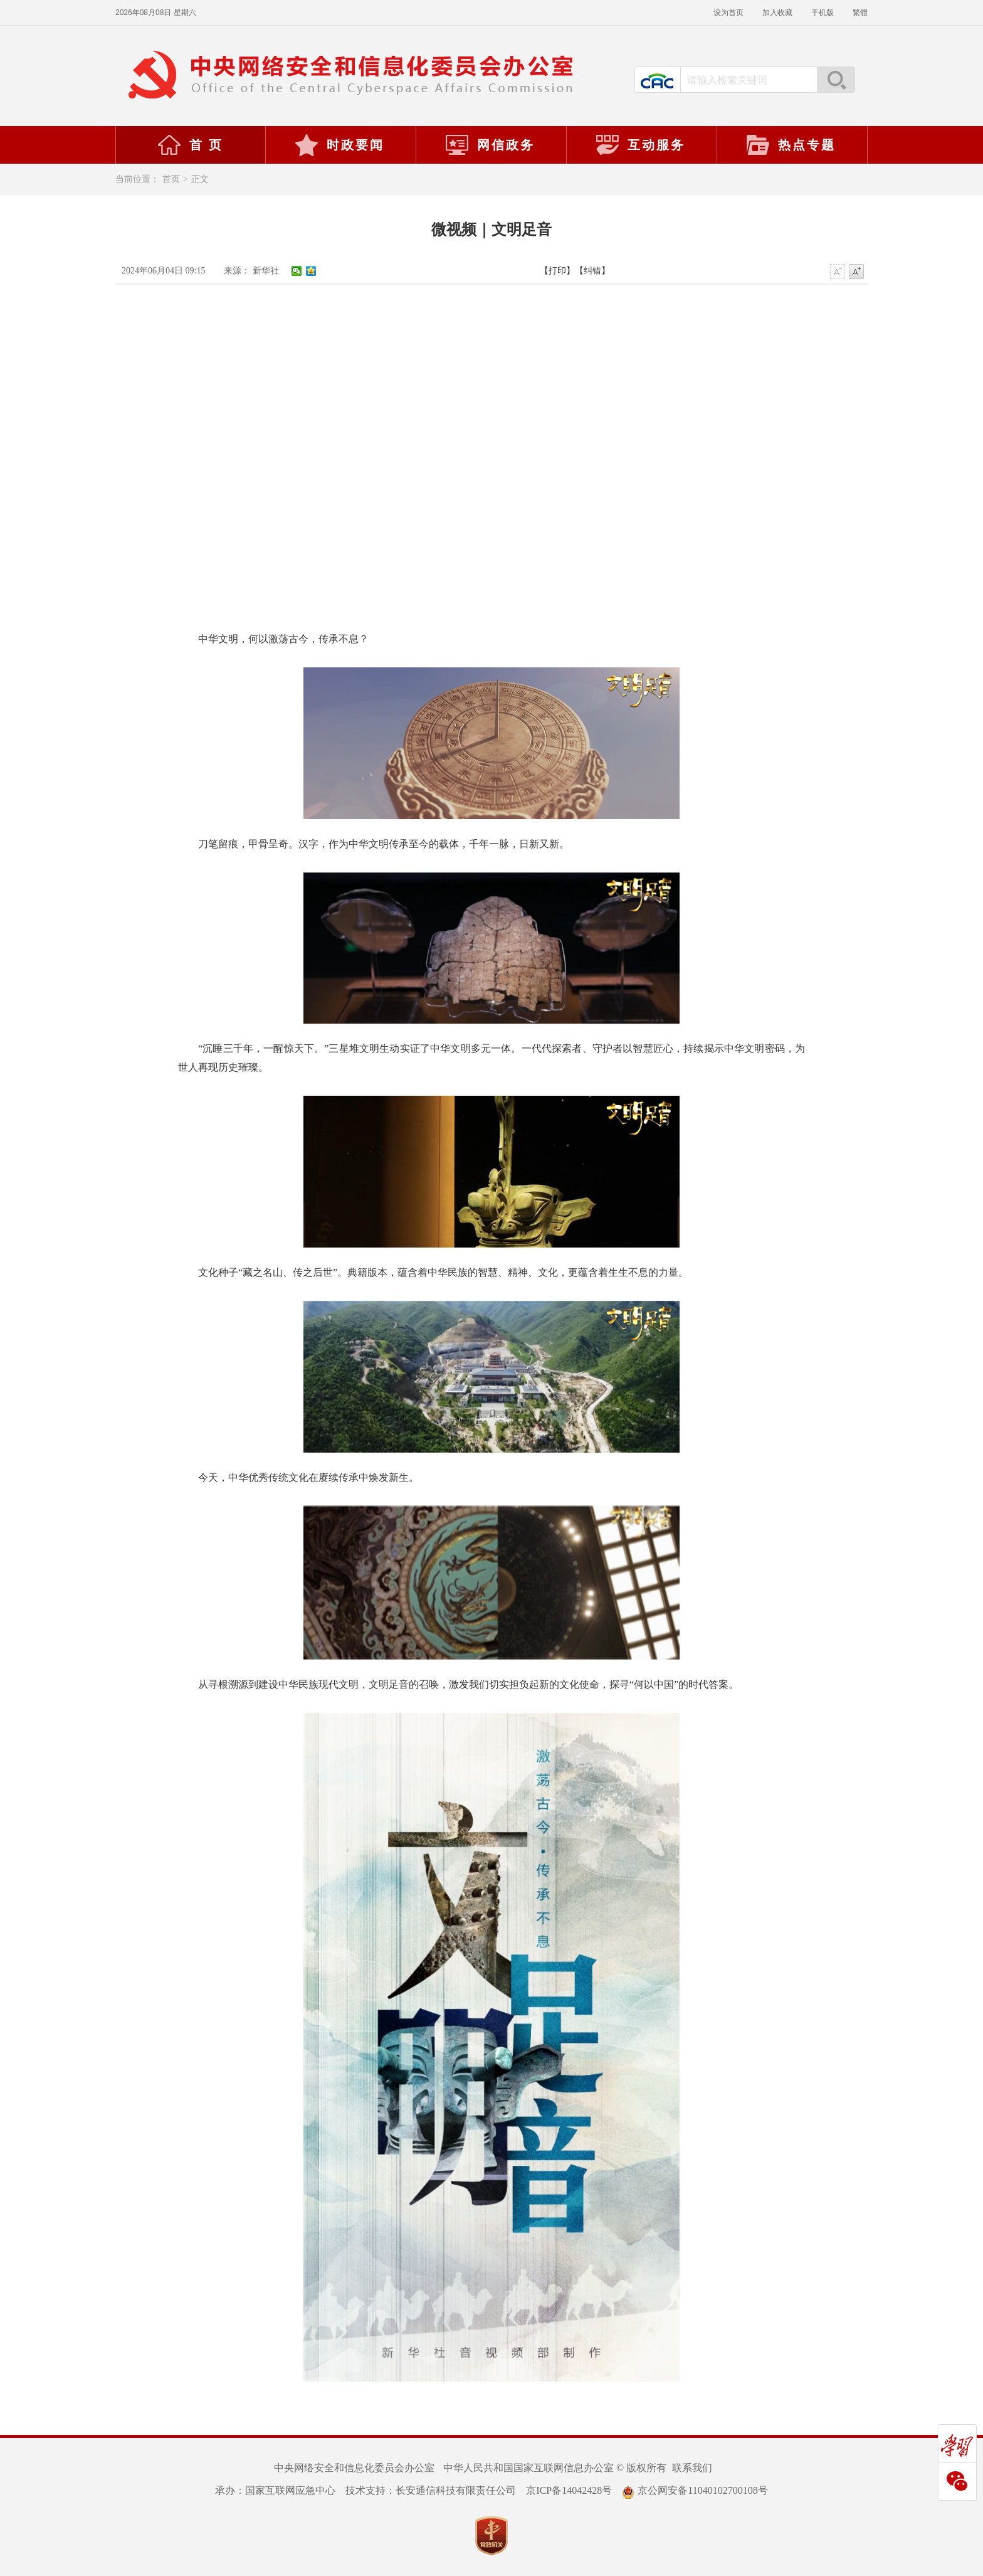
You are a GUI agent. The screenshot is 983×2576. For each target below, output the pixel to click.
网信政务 (489, 145)
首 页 (190, 145)
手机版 (822, 12)
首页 (171, 179)
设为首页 (728, 12)
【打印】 (557, 270)
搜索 (835, 79)
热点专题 (790, 145)
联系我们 (692, 2467)
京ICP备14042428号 (569, 2490)
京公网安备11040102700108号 (694, 2490)
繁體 (860, 12)
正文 (200, 179)
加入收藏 (777, 12)
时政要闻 (339, 145)
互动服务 (640, 145)
